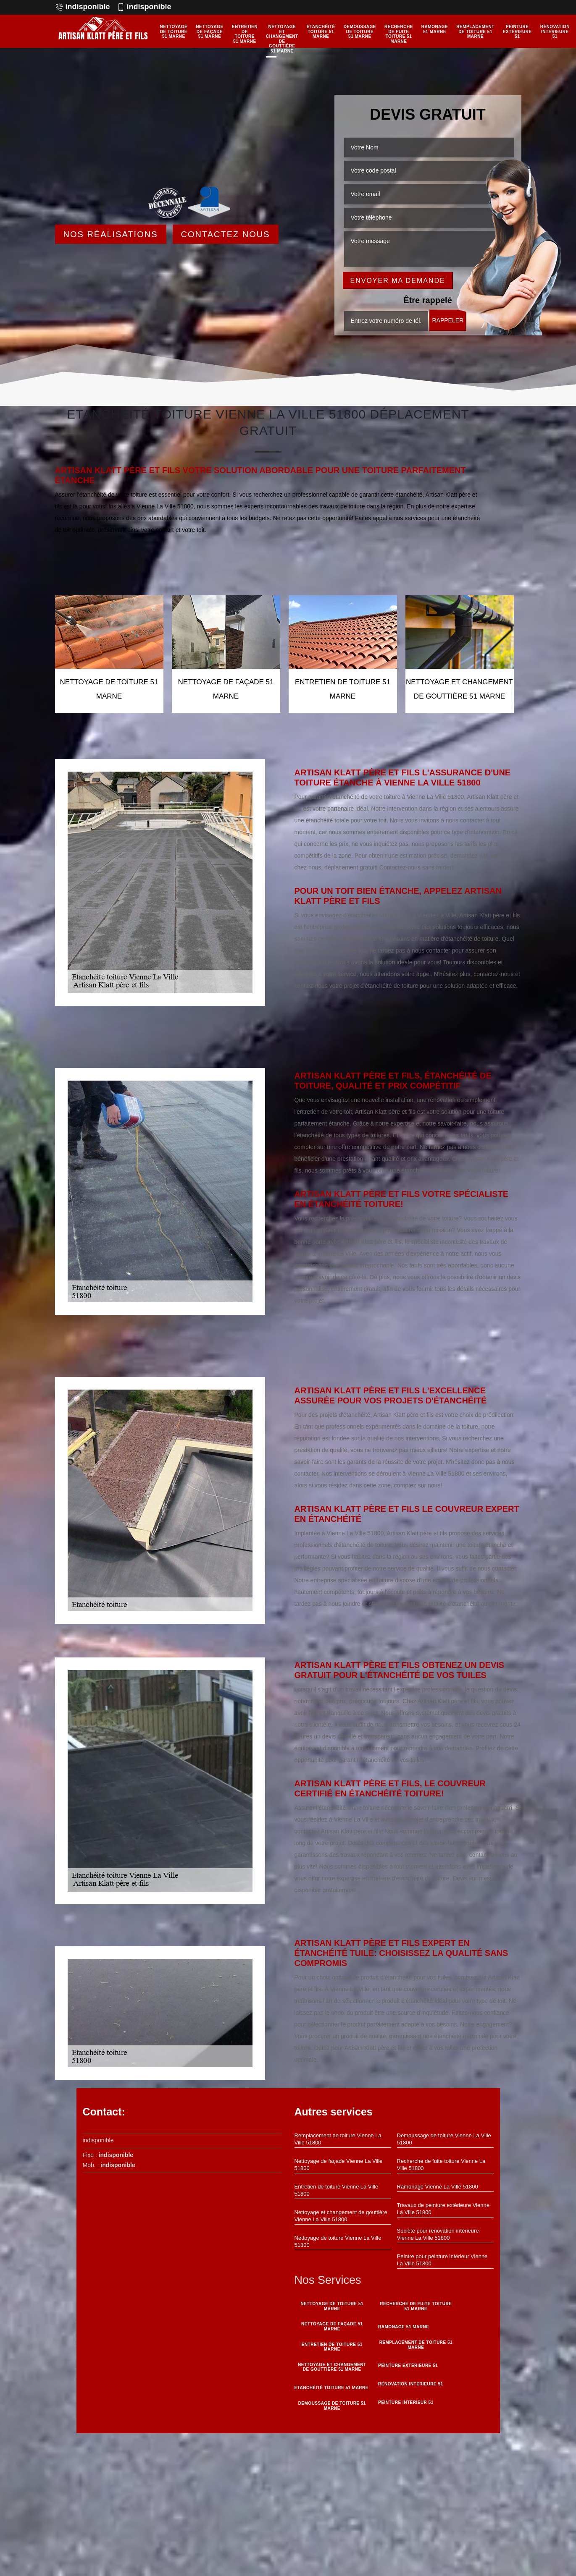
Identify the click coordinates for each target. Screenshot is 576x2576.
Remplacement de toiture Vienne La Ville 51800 (338, 2139)
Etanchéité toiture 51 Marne (321, 31)
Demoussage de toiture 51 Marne (360, 31)
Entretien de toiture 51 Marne (245, 34)
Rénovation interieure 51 (555, 31)
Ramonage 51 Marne (434, 29)
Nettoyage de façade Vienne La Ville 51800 (339, 2164)
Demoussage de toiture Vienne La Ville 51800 (444, 2139)
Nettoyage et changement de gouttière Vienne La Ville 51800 (341, 2216)
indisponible (82, 7)
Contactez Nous (225, 233)
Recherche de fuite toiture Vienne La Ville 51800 (441, 2164)
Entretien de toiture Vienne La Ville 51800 (337, 2190)
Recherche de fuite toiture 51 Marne (398, 34)
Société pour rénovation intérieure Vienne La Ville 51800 (438, 2234)
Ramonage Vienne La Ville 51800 (437, 2186)
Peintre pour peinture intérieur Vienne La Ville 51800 (442, 2260)
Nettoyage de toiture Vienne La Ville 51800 (338, 2241)
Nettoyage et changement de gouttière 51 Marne (282, 38)
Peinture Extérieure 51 (517, 31)
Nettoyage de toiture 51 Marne (174, 31)
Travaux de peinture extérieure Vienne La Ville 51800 (443, 2208)
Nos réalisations (110, 233)
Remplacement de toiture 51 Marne (475, 31)
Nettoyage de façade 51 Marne (210, 31)
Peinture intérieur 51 (406, 2402)
